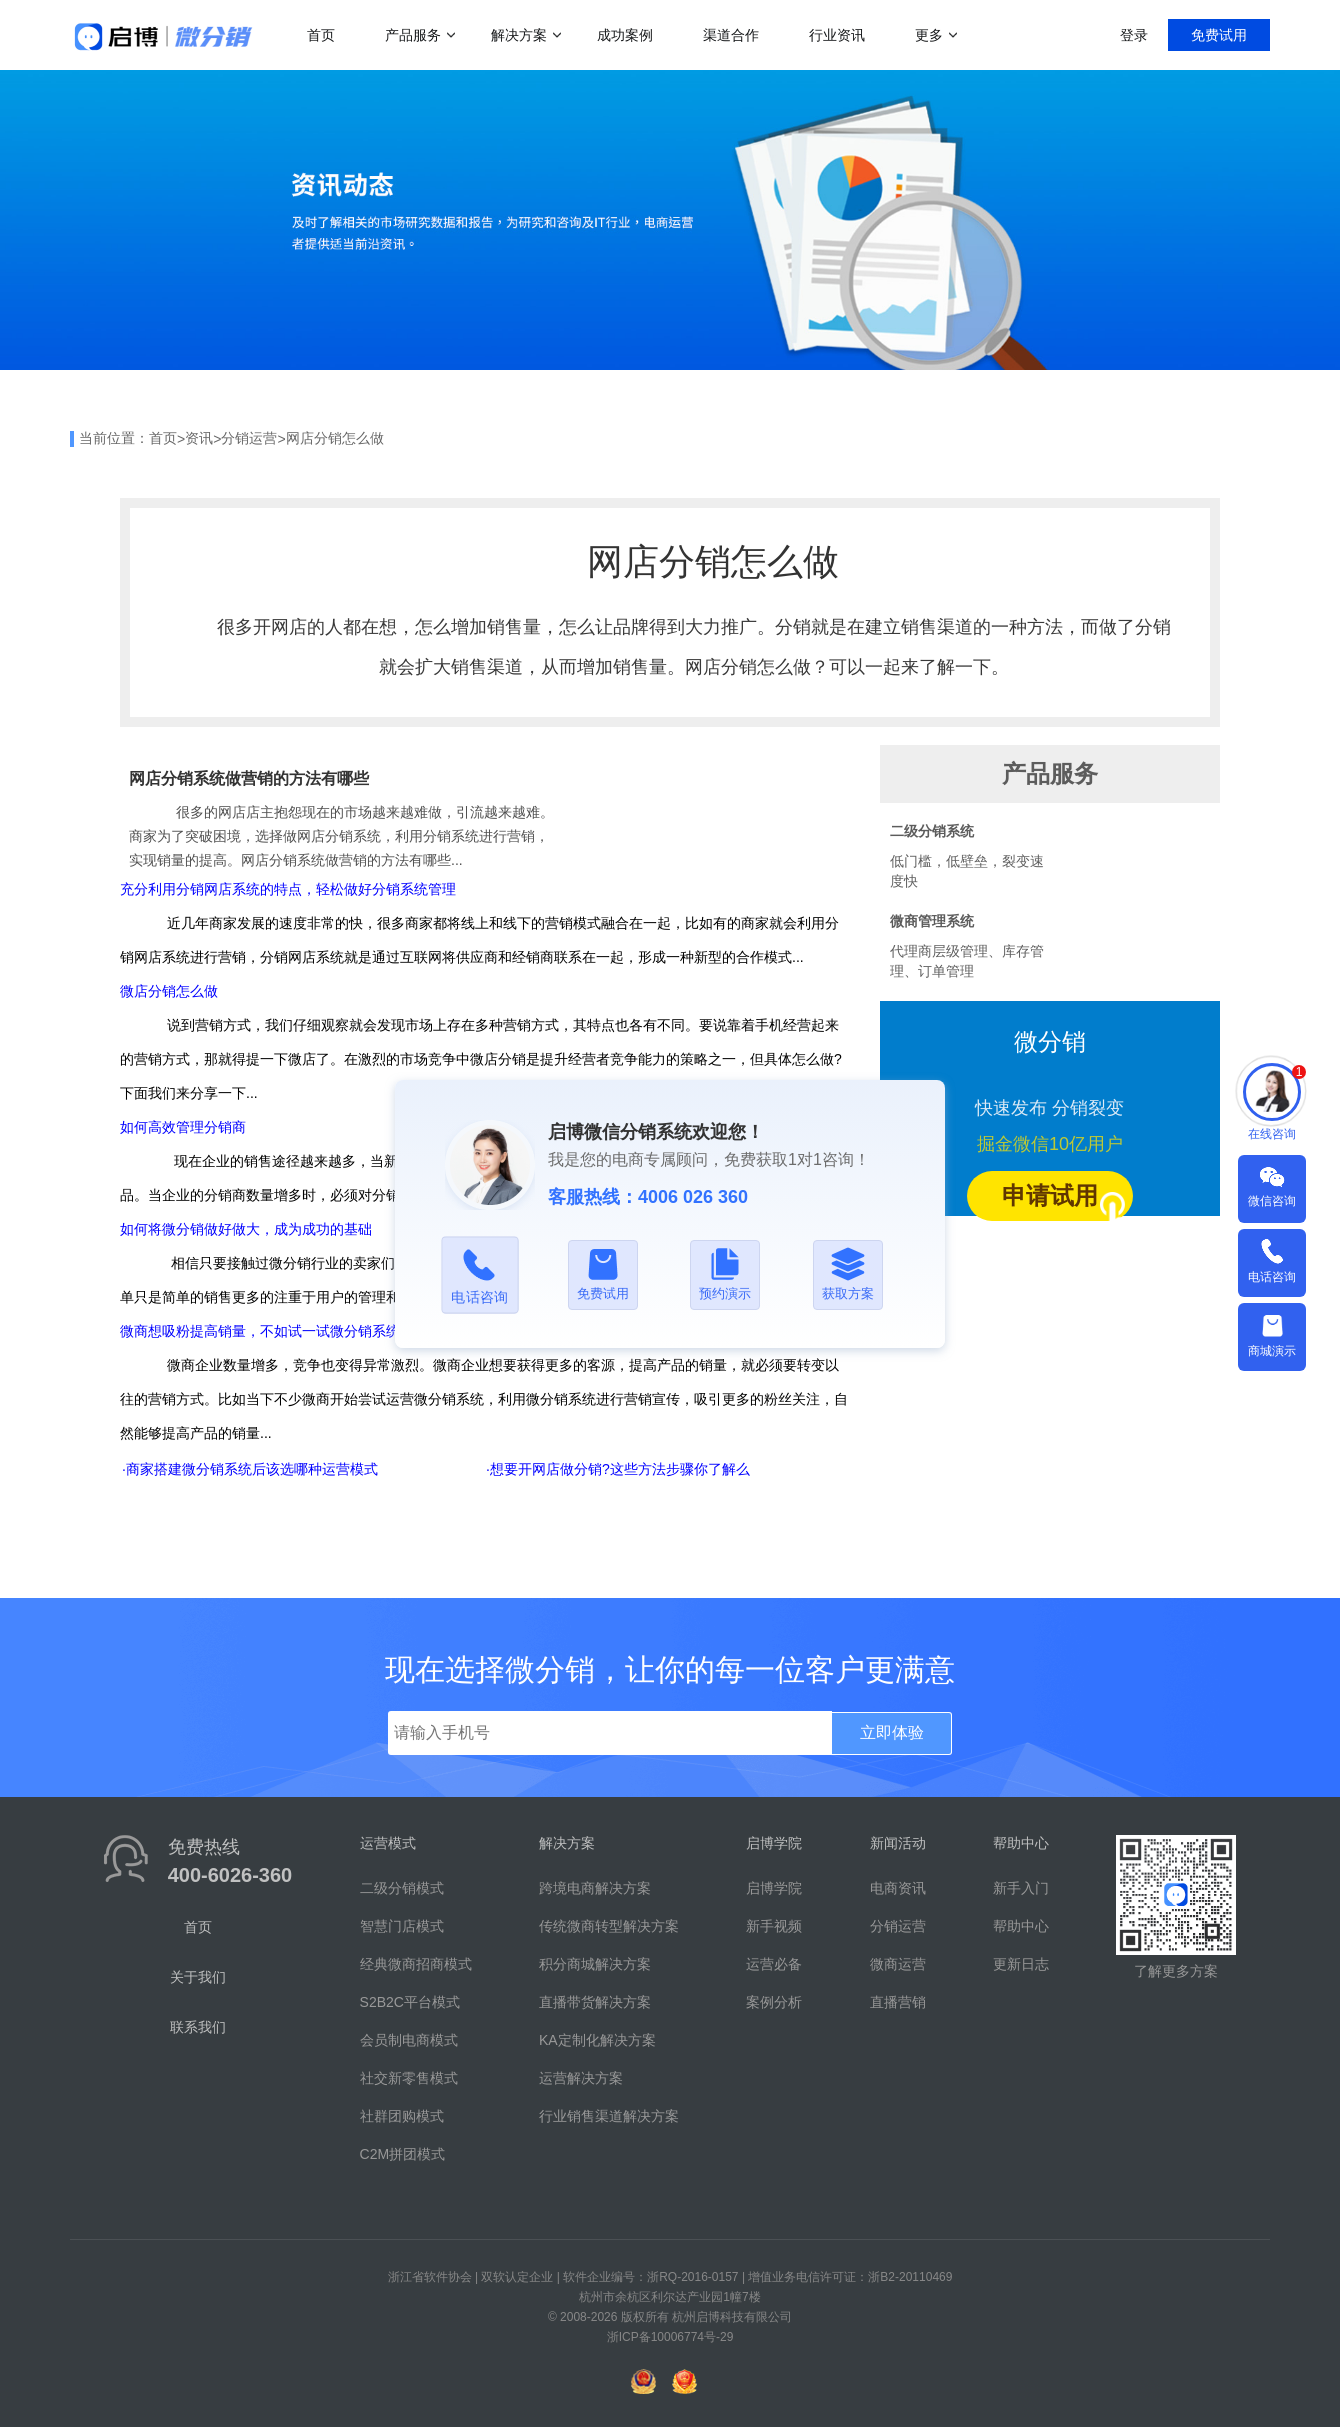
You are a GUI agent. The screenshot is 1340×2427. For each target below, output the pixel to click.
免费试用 (1219, 35)
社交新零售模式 (409, 2078)
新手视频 (774, 1926)
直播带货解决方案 (595, 2002)
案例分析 (774, 2002)
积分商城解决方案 (595, 1964)
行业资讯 (837, 35)
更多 (929, 35)
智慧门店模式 (402, 1926)
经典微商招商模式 (416, 1964)
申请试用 (1067, 1201)
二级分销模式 (402, 1888)
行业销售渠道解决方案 (609, 2116)
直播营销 (898, 2002)
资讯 (199, 438)
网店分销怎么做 (335, 438)
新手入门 (1021, 1888)
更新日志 (1021, 1964)
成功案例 (625, 35)
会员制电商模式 (409, 2040)
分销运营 (249, 438)
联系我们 (198, 2027)
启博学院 (774, 1888)
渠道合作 (731, 35)
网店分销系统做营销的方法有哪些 (249, 778)
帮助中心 (1021, 1926)
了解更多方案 (1176, 1971)
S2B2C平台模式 (410, 2002)
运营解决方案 (581, 2078)
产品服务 (413, 35)
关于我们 (198, 1977)
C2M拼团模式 (403, 2154)
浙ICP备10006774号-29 (670, 2337)
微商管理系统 (932, 921)
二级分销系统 (932, 831)
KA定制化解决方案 (597, 2040)
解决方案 (519, 35)
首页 (321, 35)
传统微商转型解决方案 (609, 1926)
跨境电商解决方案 (595, 1888)
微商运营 (898, 1964)
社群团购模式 (402, 2116)
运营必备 (774, 1964)
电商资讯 (898, 1888)
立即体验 (892, 1732)
